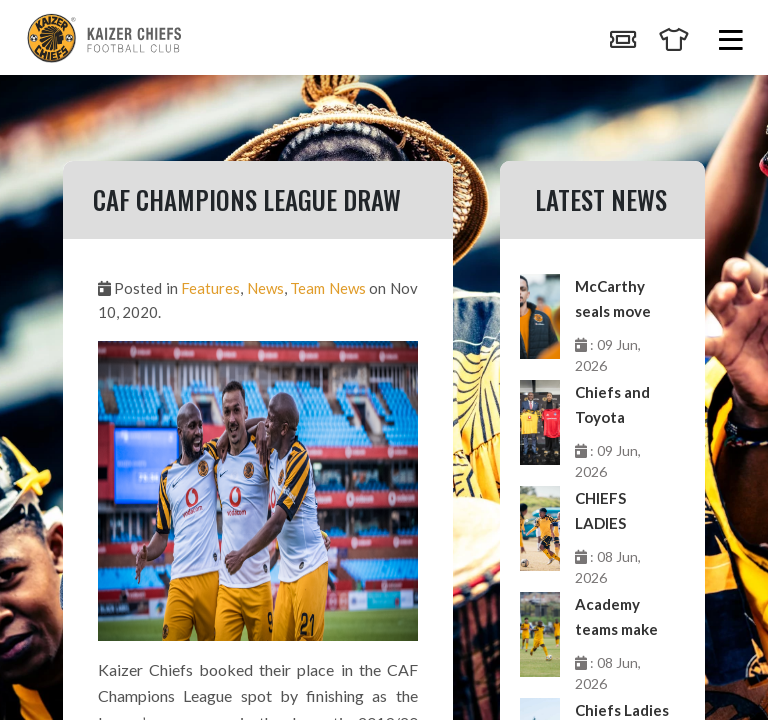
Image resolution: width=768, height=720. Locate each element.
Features (210, 288)
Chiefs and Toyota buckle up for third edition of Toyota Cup (621, 406)
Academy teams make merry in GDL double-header (620, 618)
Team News (327, 288)
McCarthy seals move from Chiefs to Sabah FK (616, 300)
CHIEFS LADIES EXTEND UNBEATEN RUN (616, 512)
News (265, 288)
